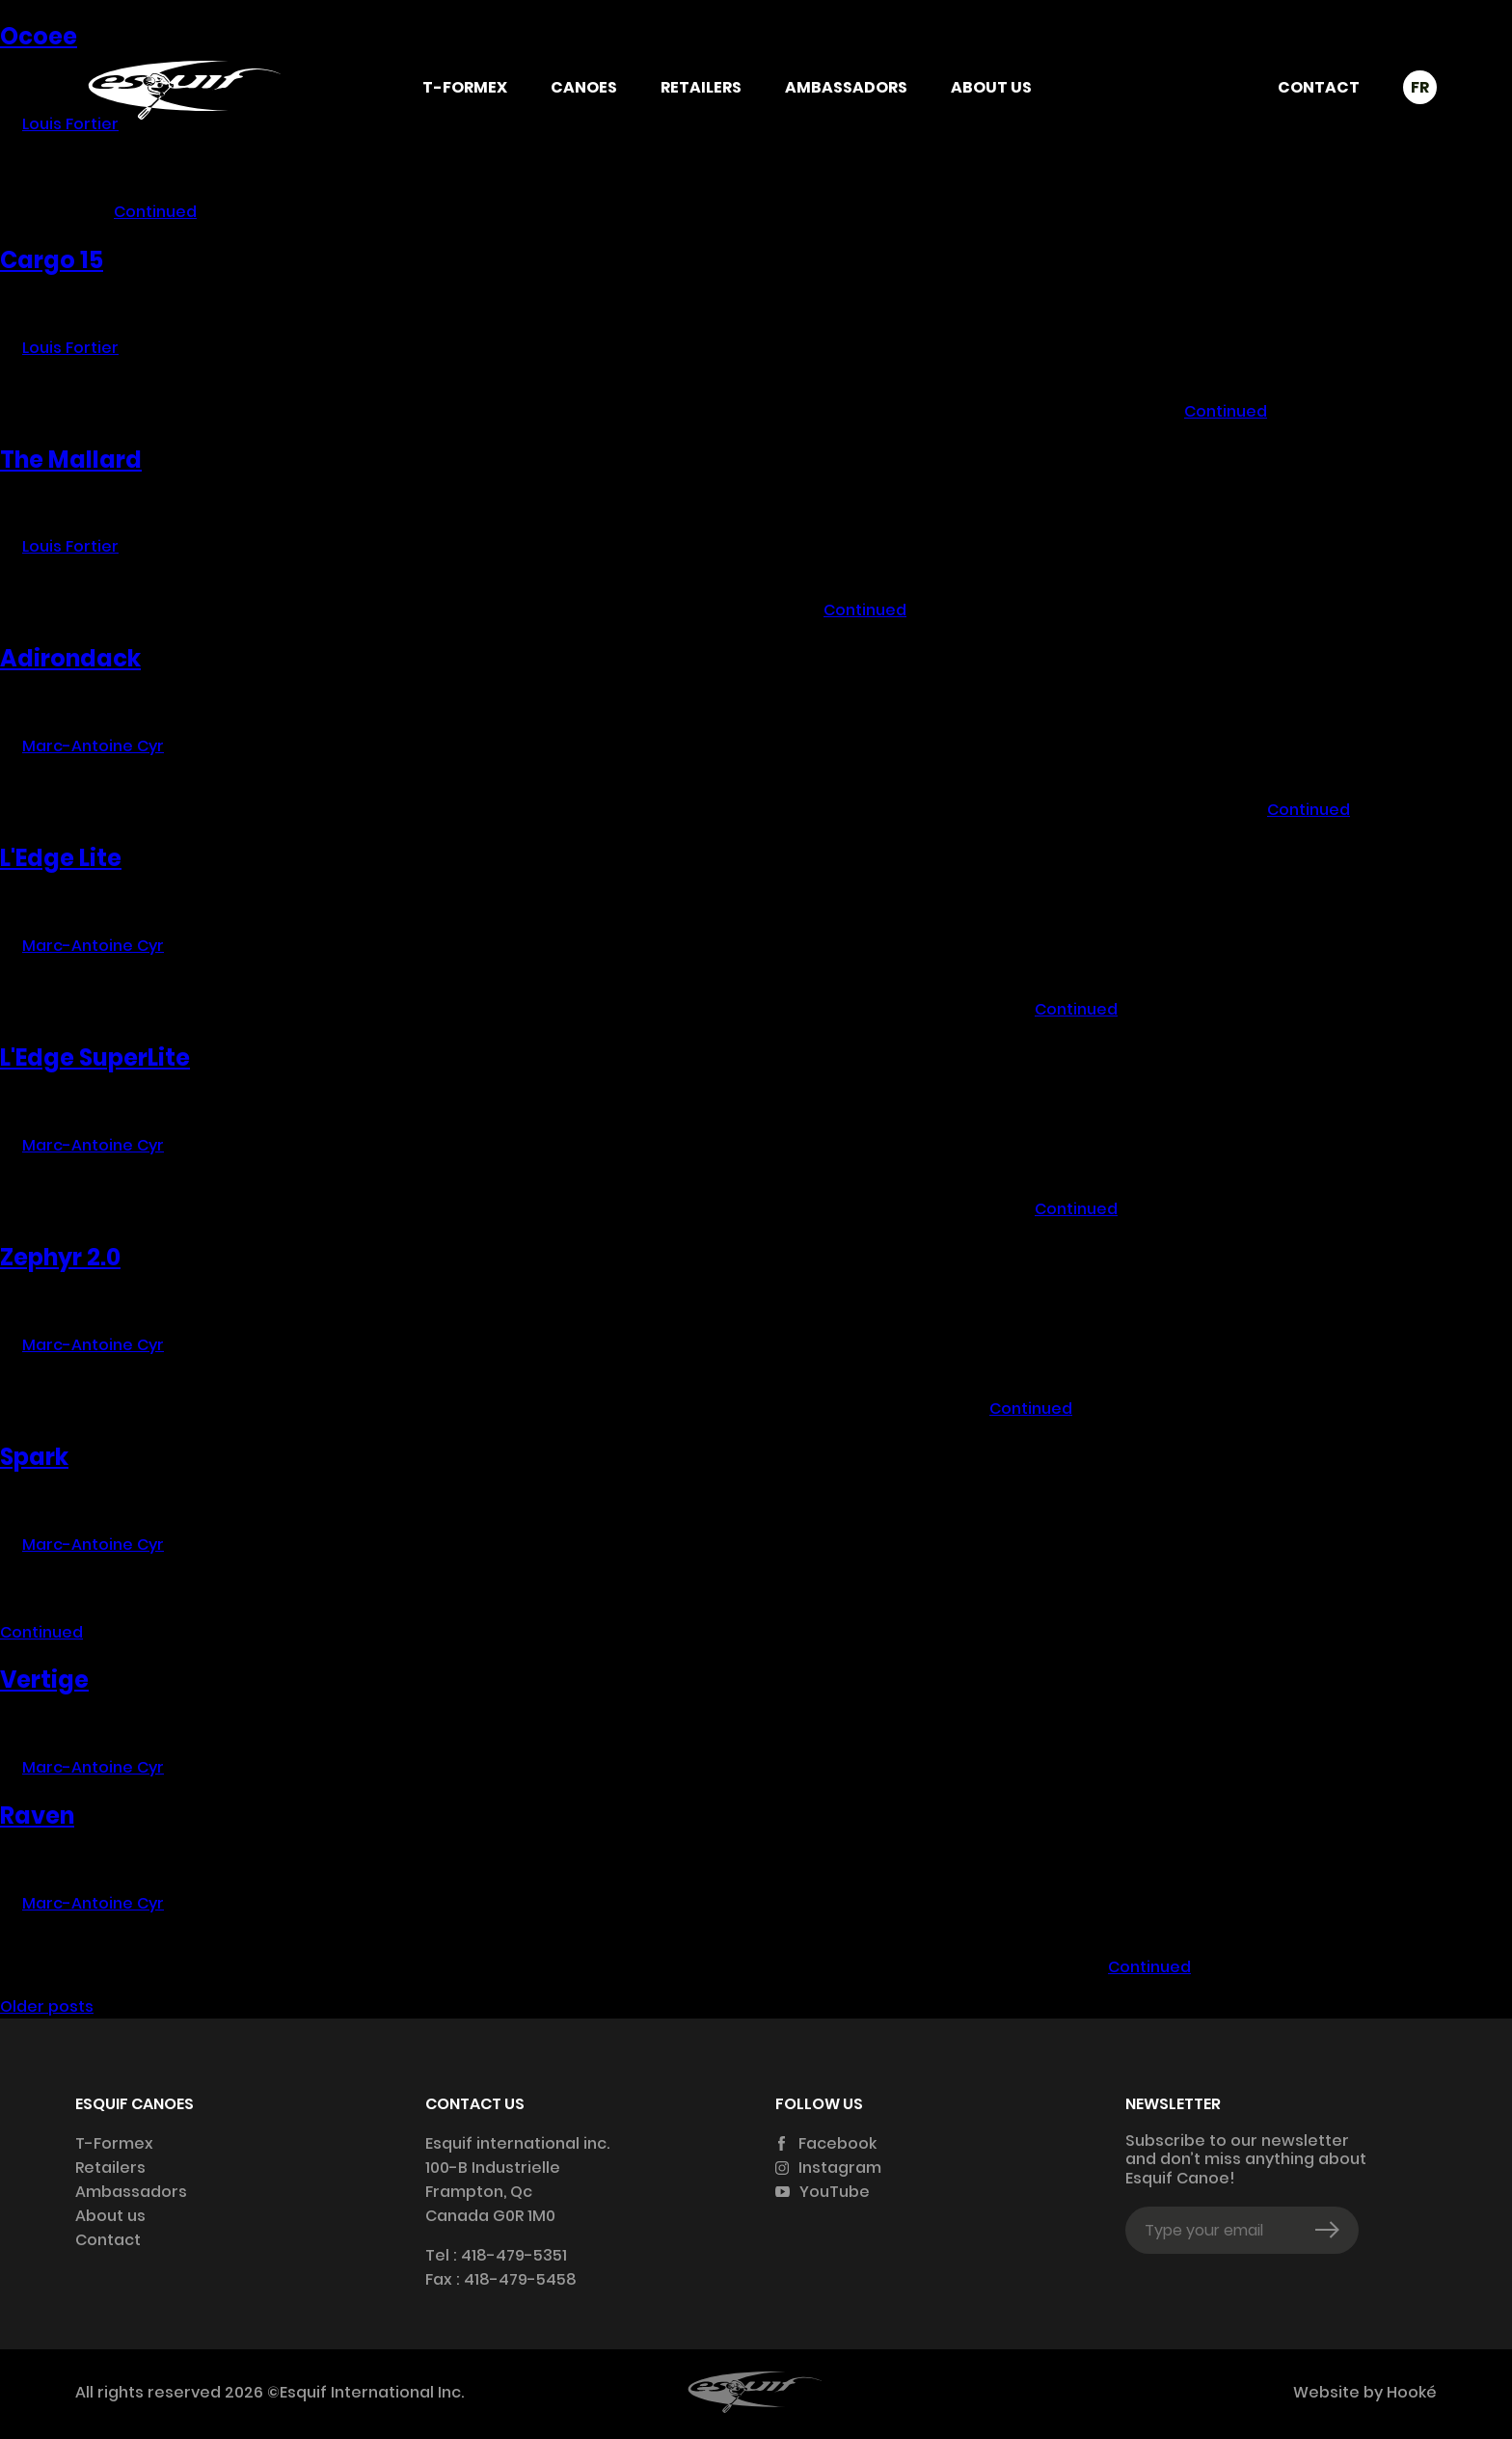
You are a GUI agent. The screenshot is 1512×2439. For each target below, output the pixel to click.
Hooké (1410, 2392)
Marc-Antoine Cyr (93, 746)
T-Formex (464, 87)
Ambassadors (846, 87)
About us (991, 87)
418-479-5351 (514, 2255)
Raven (37, 1815)
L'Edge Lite (61, 858)
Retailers (701, 87)
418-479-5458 (520, 2279)
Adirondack (70, 658)
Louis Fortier (70, 348)
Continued (155, 212)
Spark (34, 1457)
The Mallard (71, 459)
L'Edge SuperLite (95, 1057)
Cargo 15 (51, 260)
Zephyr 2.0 (60, 1257)
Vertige (44, 1679)
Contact (1319, 87)
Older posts (47, 2006)
